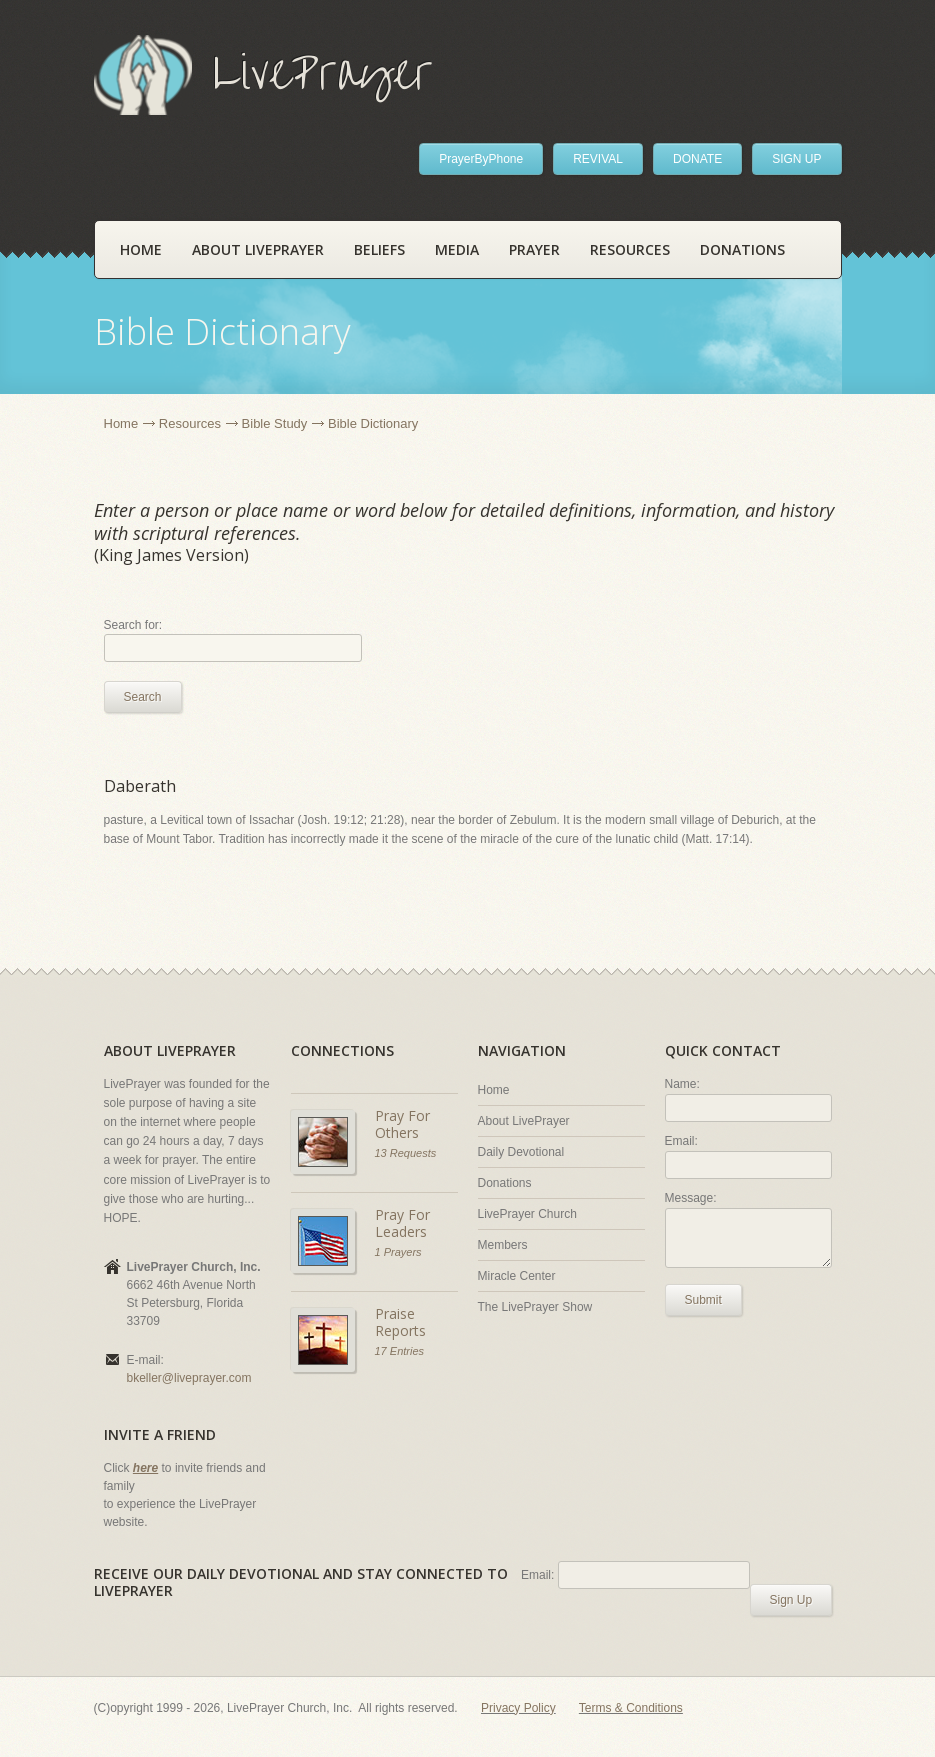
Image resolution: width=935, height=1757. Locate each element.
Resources (630, 249)
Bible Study (275, 423)
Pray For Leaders (402, 1223)
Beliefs (379, 249)
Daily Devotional (521, 1152)
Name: (682, 1084)
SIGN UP (796, 159)
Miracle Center (517, 1276)
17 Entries (400, 1351)
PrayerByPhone (481, 159)
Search (143, 697)
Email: (681, 1141)
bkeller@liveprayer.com (189, 1378)
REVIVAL (598, 159)
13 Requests (406, 1153)
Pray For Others (402, 1124)
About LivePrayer (258, 249)
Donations (742, 249)
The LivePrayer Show (535, 1307)
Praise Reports (400, 1322)
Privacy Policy (518, 1708)
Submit (703, 1300)
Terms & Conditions (631, 1708)
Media (457, 249)
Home (141, 249)
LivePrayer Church (527, 1214)
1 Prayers (398, 1252)
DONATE (697, 159)
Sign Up (791, 1600)
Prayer (534, 249)
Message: (691, 1198)
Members (503, 1245)
